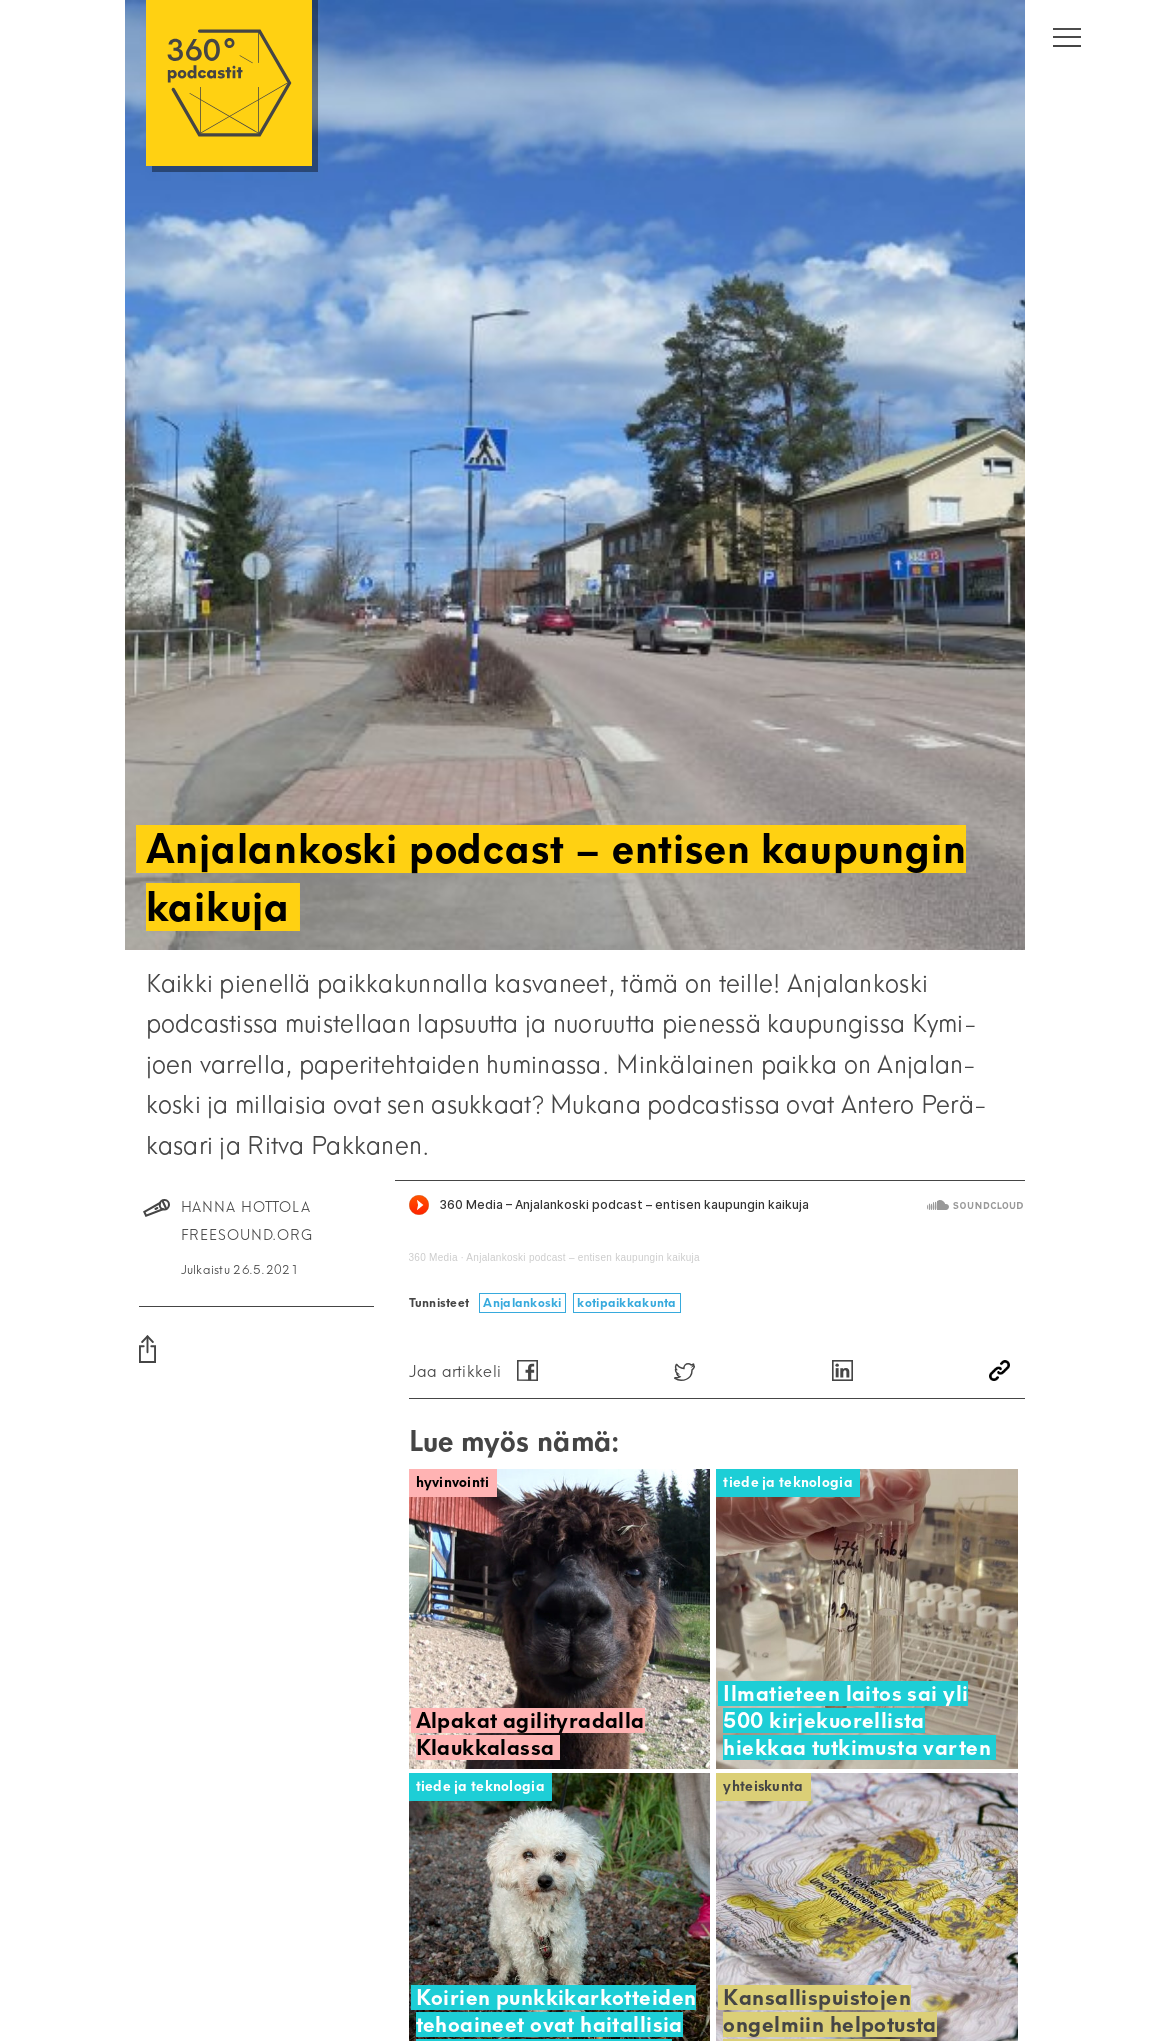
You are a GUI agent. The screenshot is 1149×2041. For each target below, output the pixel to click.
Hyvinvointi (453, 1482)
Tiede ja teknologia (787, 1482)
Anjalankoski (522, 1302)
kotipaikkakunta (626, 1302)
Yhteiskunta (763, 1786)
